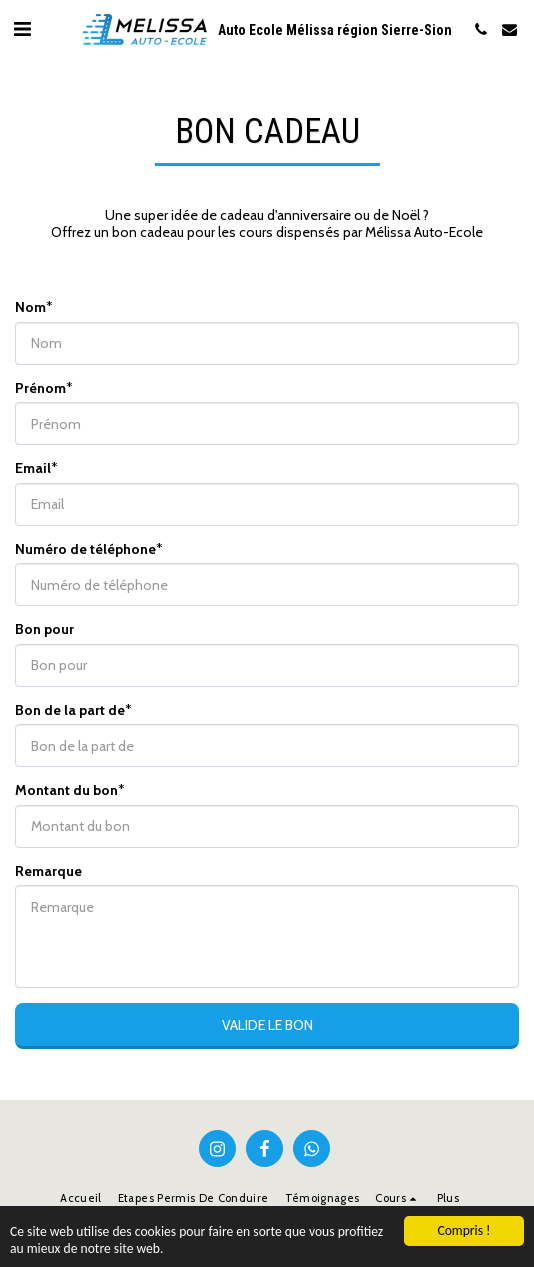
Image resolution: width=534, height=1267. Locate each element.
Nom (30, 307)
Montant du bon (66, 790)
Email (33, 468)
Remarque (48, 871)
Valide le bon (267, 1025)
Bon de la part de (70, 710)
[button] (22, 29)
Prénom (40, 388)
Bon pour (44, 629)
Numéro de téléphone (85, 549)
